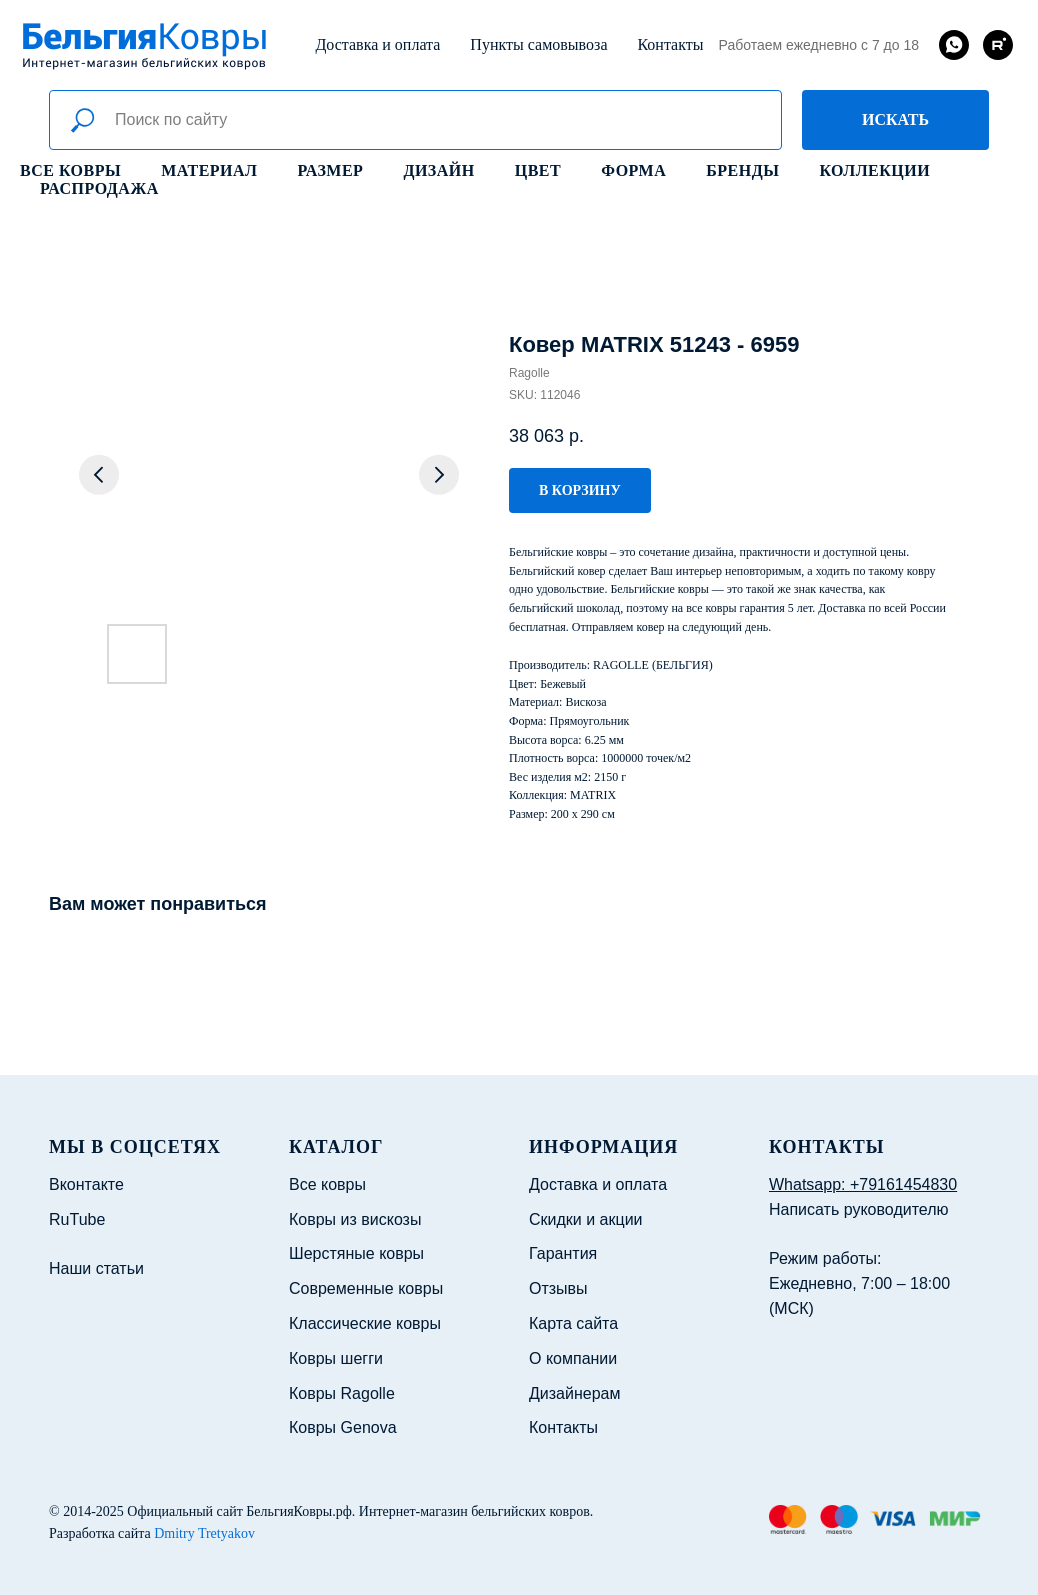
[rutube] (998, 45)
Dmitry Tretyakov (204, 1533)
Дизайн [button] (438, 170)
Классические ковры (365, 1323)
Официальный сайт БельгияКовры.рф (239, 1511)
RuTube (77, 1219)
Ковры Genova (343, 1427)
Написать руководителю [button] (859, 1209)
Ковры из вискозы (355, 1219)
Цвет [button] (538, 170)
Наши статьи (96, 1268)
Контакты (670, 44)
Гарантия (563, 1253)
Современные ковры (366, 1288)
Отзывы (558, 1288)
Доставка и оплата (377, 44)
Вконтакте (86, 1184)
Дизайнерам (574, 1393)
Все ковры (70, 170)
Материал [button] (209, 170)
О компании (573, 1358)
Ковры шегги (336, 1358)
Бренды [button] (742, 170)
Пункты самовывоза (538, 44)
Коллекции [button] (874, 170)
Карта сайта (573, 1323)
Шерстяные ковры (356, 1253)
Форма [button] (633, 170)
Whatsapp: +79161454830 (863, 1184)
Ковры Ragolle (342, 1393)
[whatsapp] (954, 45)
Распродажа (99, 188)
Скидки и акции (586, 1219)
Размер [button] (331, 170)
